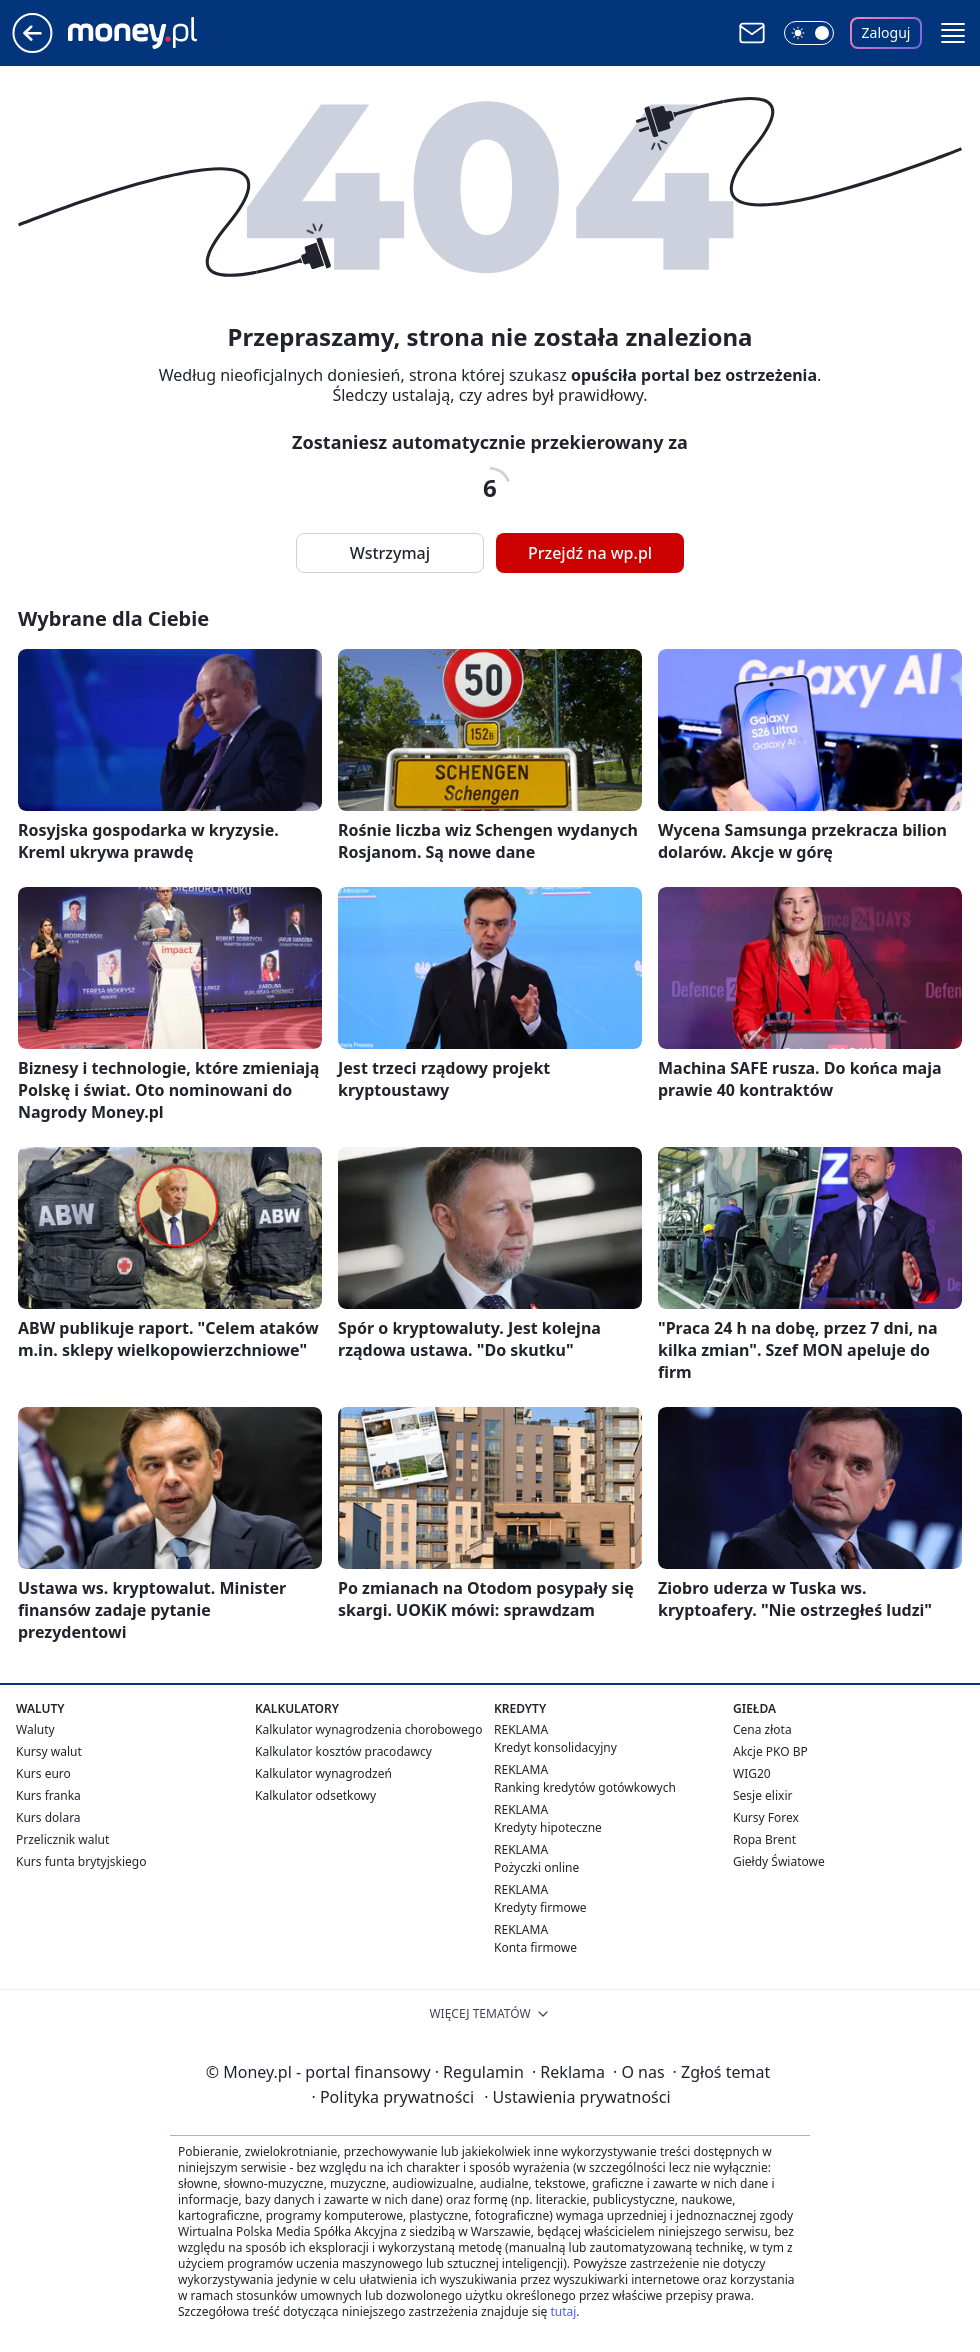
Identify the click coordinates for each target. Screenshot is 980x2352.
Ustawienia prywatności (577, 2097)
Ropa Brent (764, 1839)
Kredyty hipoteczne (548, 1827)
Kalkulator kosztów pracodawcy (343, 1751)
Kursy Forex (766, 1817)
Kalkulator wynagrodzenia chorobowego (368, 1729)
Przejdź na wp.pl (590, 553)
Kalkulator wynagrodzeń (323, 1773)
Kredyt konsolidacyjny (555, 1747)
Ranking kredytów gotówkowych (585, 1787)
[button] (953, 33)
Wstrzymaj (390, 553)
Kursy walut (49, 1751)
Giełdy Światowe (779, 1861)
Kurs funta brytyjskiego (81, 1861)
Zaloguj (886, 32)
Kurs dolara (48, 1817)
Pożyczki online (536, 1867)
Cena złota (762, 1729)
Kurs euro (43, 1773)
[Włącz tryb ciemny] (809, 33)
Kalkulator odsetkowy (315, 1795)
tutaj (563, 2311)
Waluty (35, 1729)
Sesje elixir (762, 1795)
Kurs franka (48, 1795)
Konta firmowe (535, 1947)
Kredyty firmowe (540, 1907)
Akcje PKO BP (770, 1751)
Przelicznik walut (62, 1839)
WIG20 (752, 1773)
